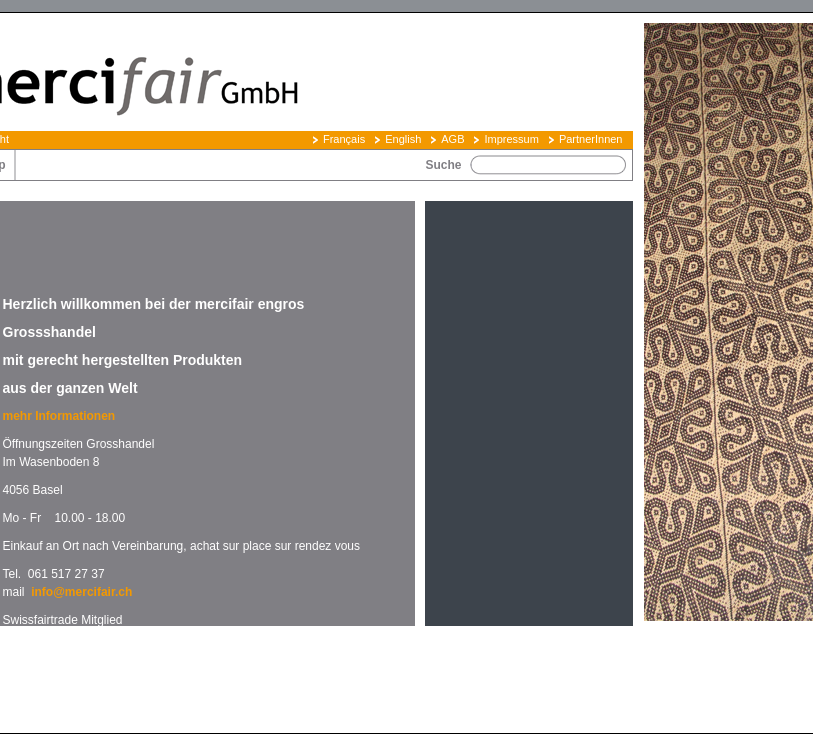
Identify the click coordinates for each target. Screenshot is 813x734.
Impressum (511, 139)
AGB (452, 139)
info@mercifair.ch (81, 592)
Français (344, 139)
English (403, 139)
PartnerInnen (591, 139)
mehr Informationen (61, 416)
